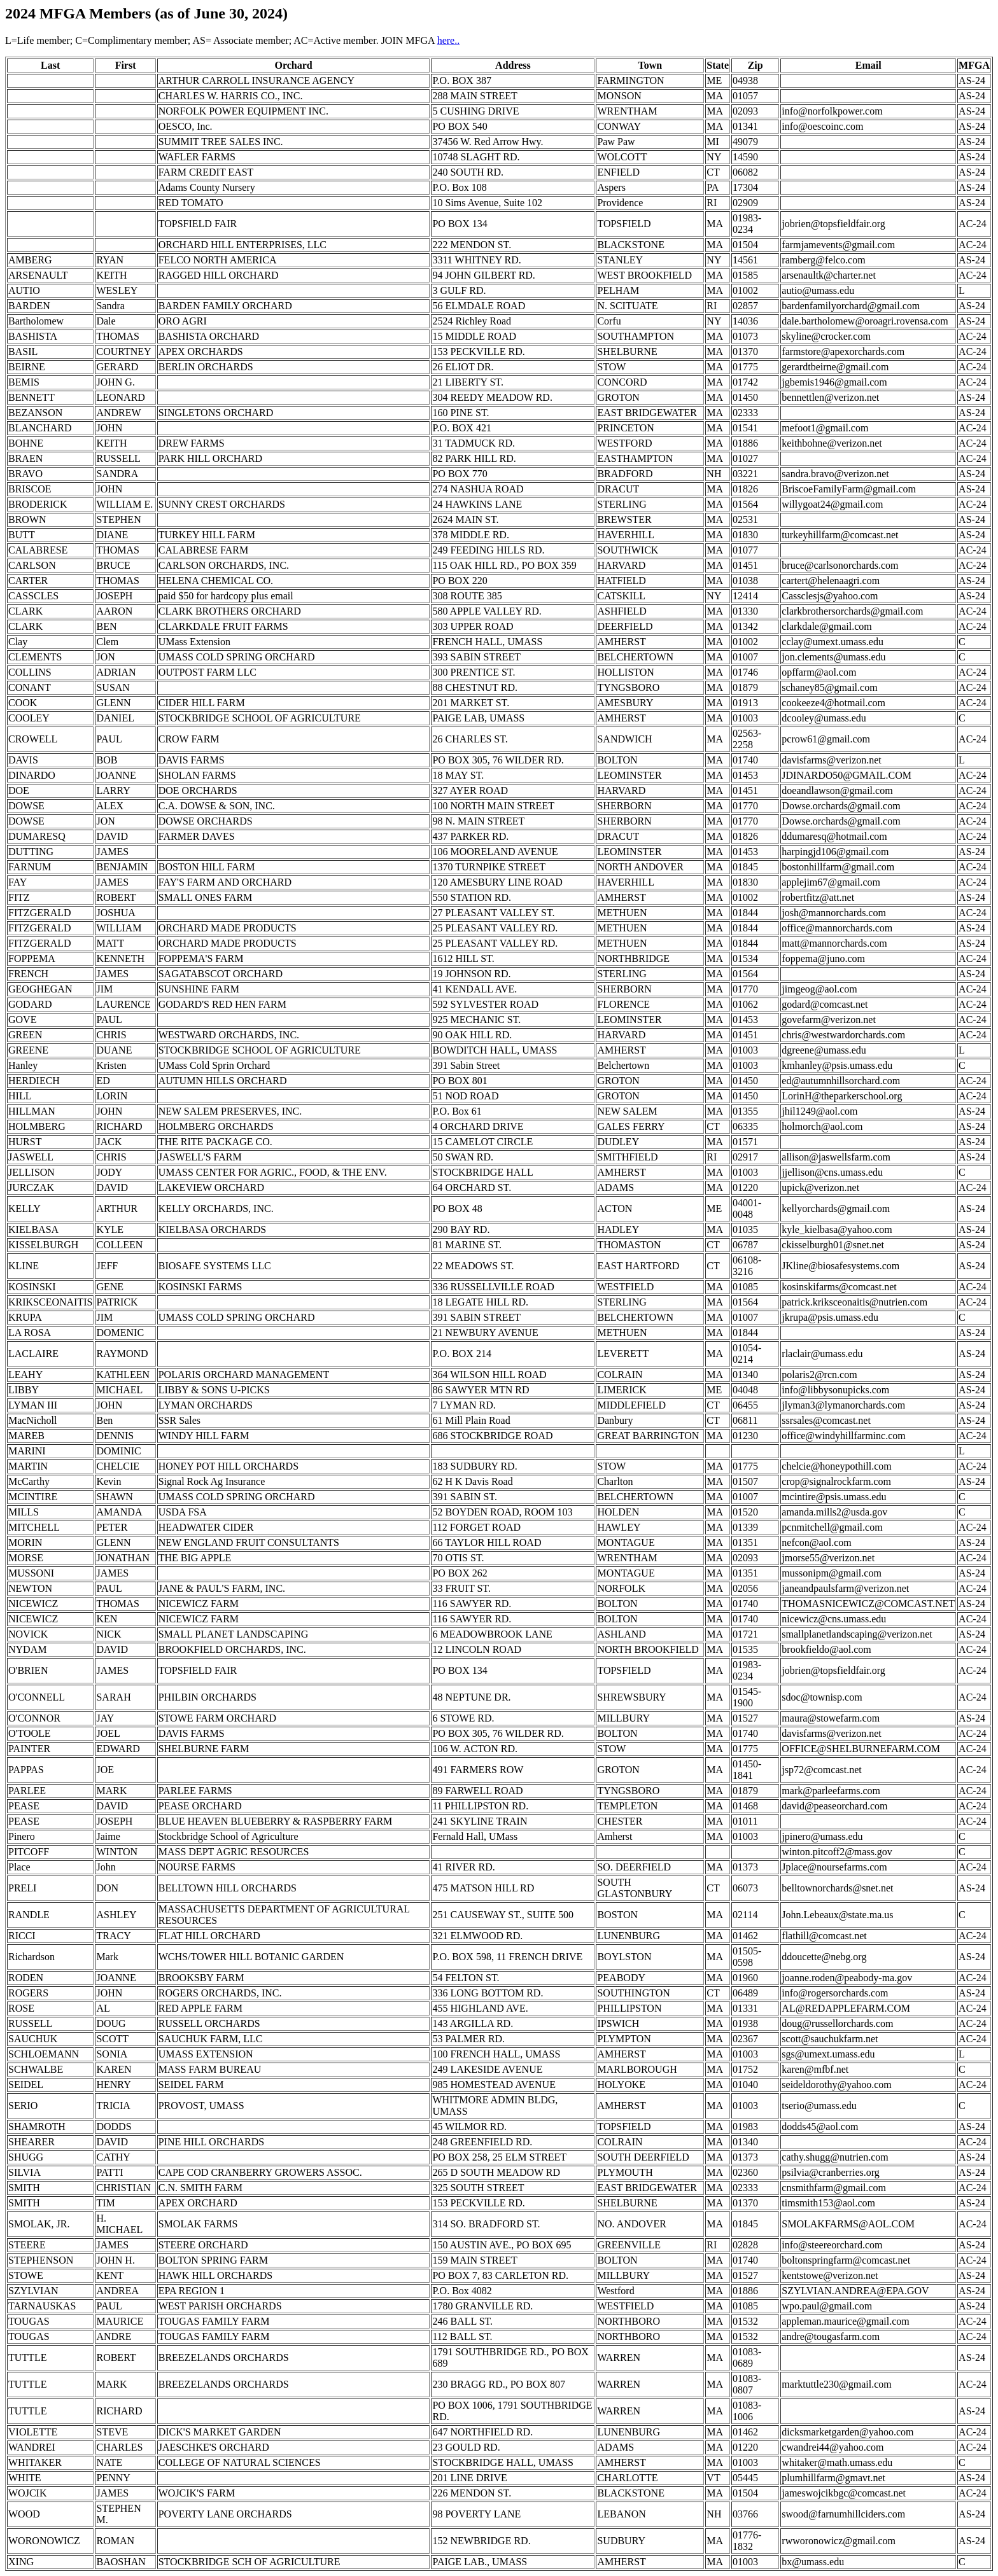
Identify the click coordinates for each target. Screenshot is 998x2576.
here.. (448, 40)
